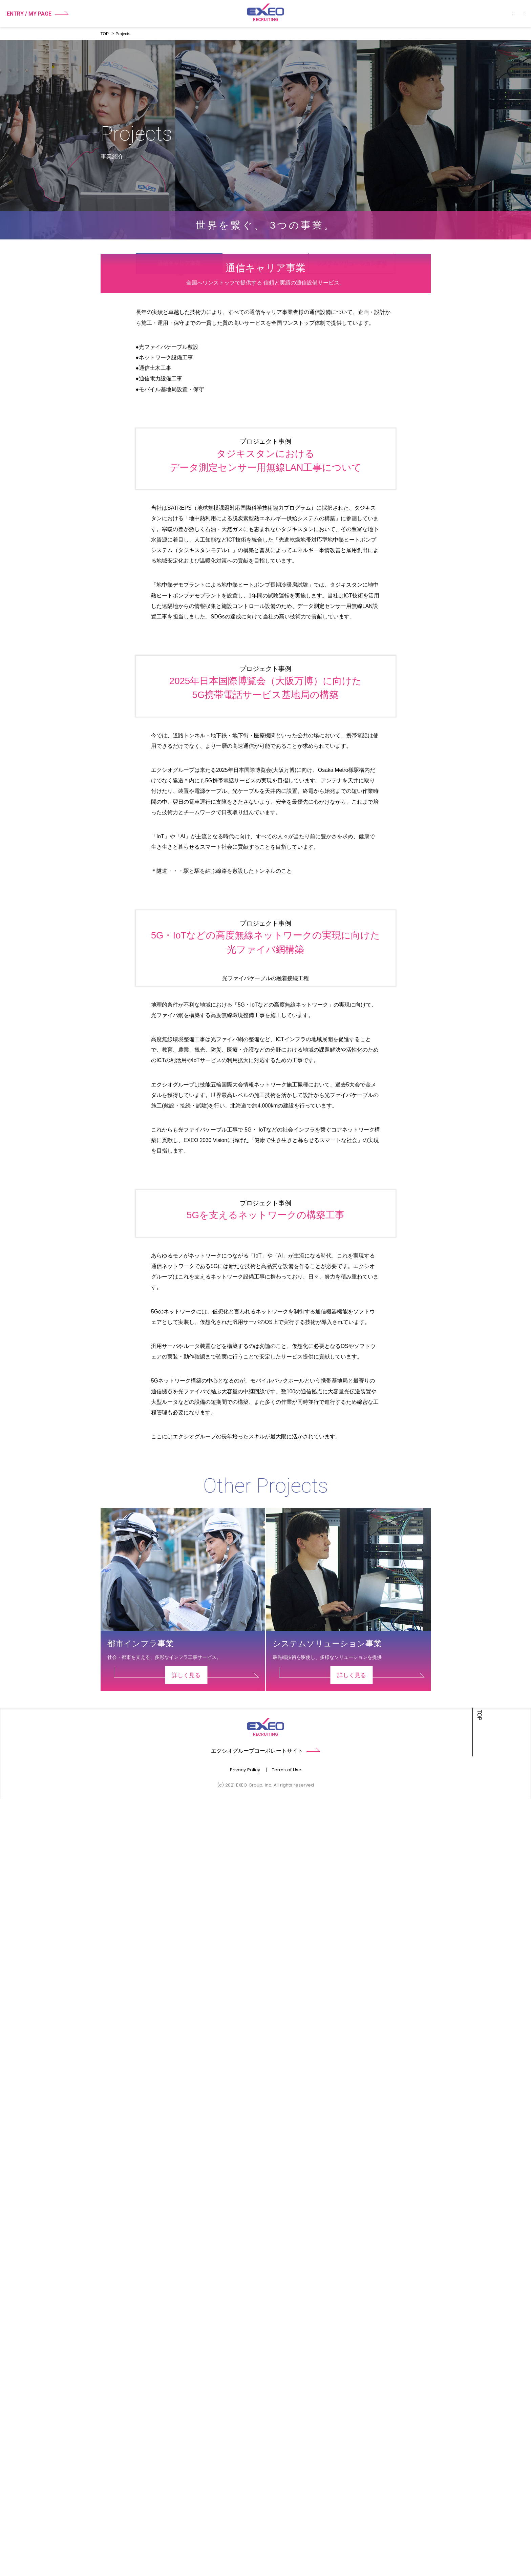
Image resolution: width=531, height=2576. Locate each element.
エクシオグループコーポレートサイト (265, 2528)
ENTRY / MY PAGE (37, 14)
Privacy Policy (245, 2547)
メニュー (518, 13)
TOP (105, 33)
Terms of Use (286, 2547)
